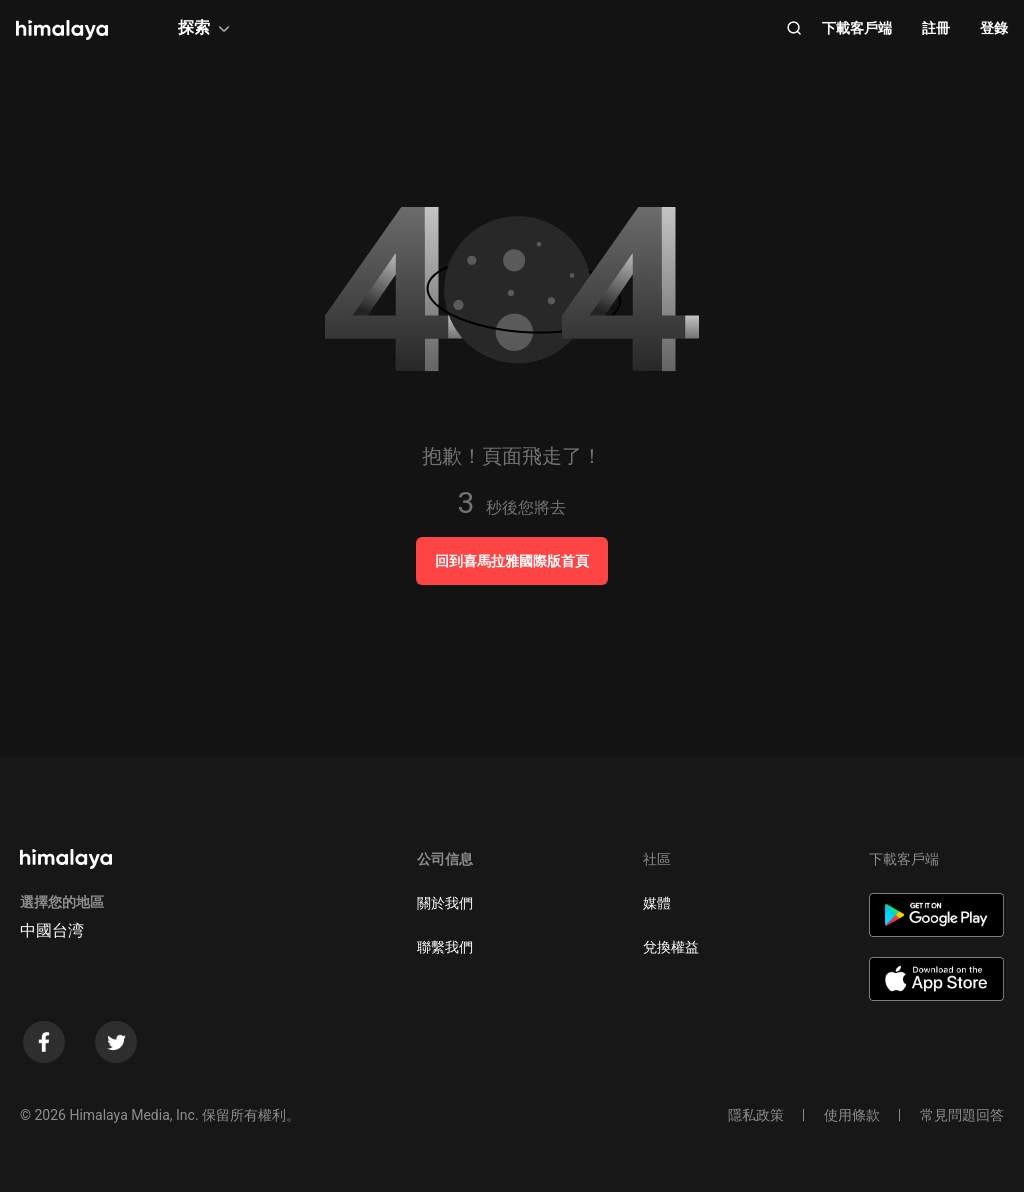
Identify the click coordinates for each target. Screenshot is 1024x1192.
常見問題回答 (962, 1115)
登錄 (994, 28)
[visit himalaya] (62, 30)
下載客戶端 (857, 28)
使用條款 (852, 1115)
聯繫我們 (445, 947)
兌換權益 (671, 947)
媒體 (657, 903)
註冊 (936, 28)
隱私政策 (756, 1115)
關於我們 (445, 903)
